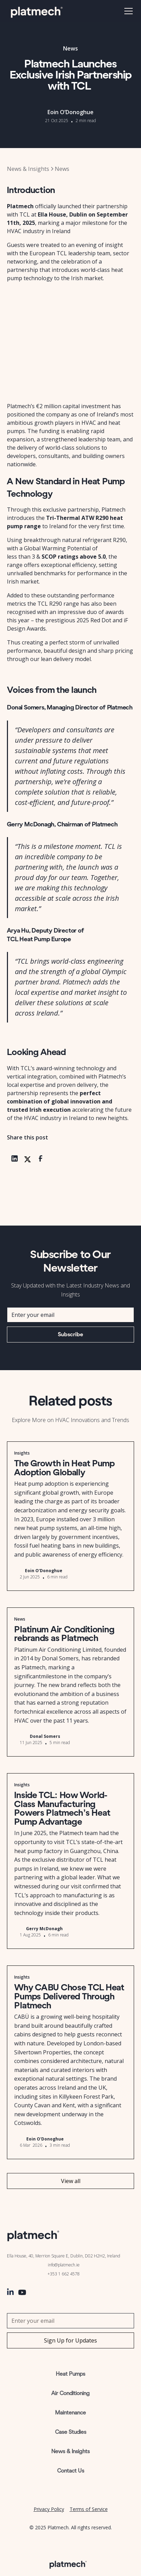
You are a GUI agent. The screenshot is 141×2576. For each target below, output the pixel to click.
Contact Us (70, 2470)
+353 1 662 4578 (63, 2274)
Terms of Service (89, 2509)
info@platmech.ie (64, 2265)
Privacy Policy (49, 2509)
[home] (36, 11)
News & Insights (70, 2451)
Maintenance (70, 2412)
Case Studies (70, 2432)
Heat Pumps (70, 2374)
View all (70, 2181)
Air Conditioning (70, 2393)
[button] (127, 11)
